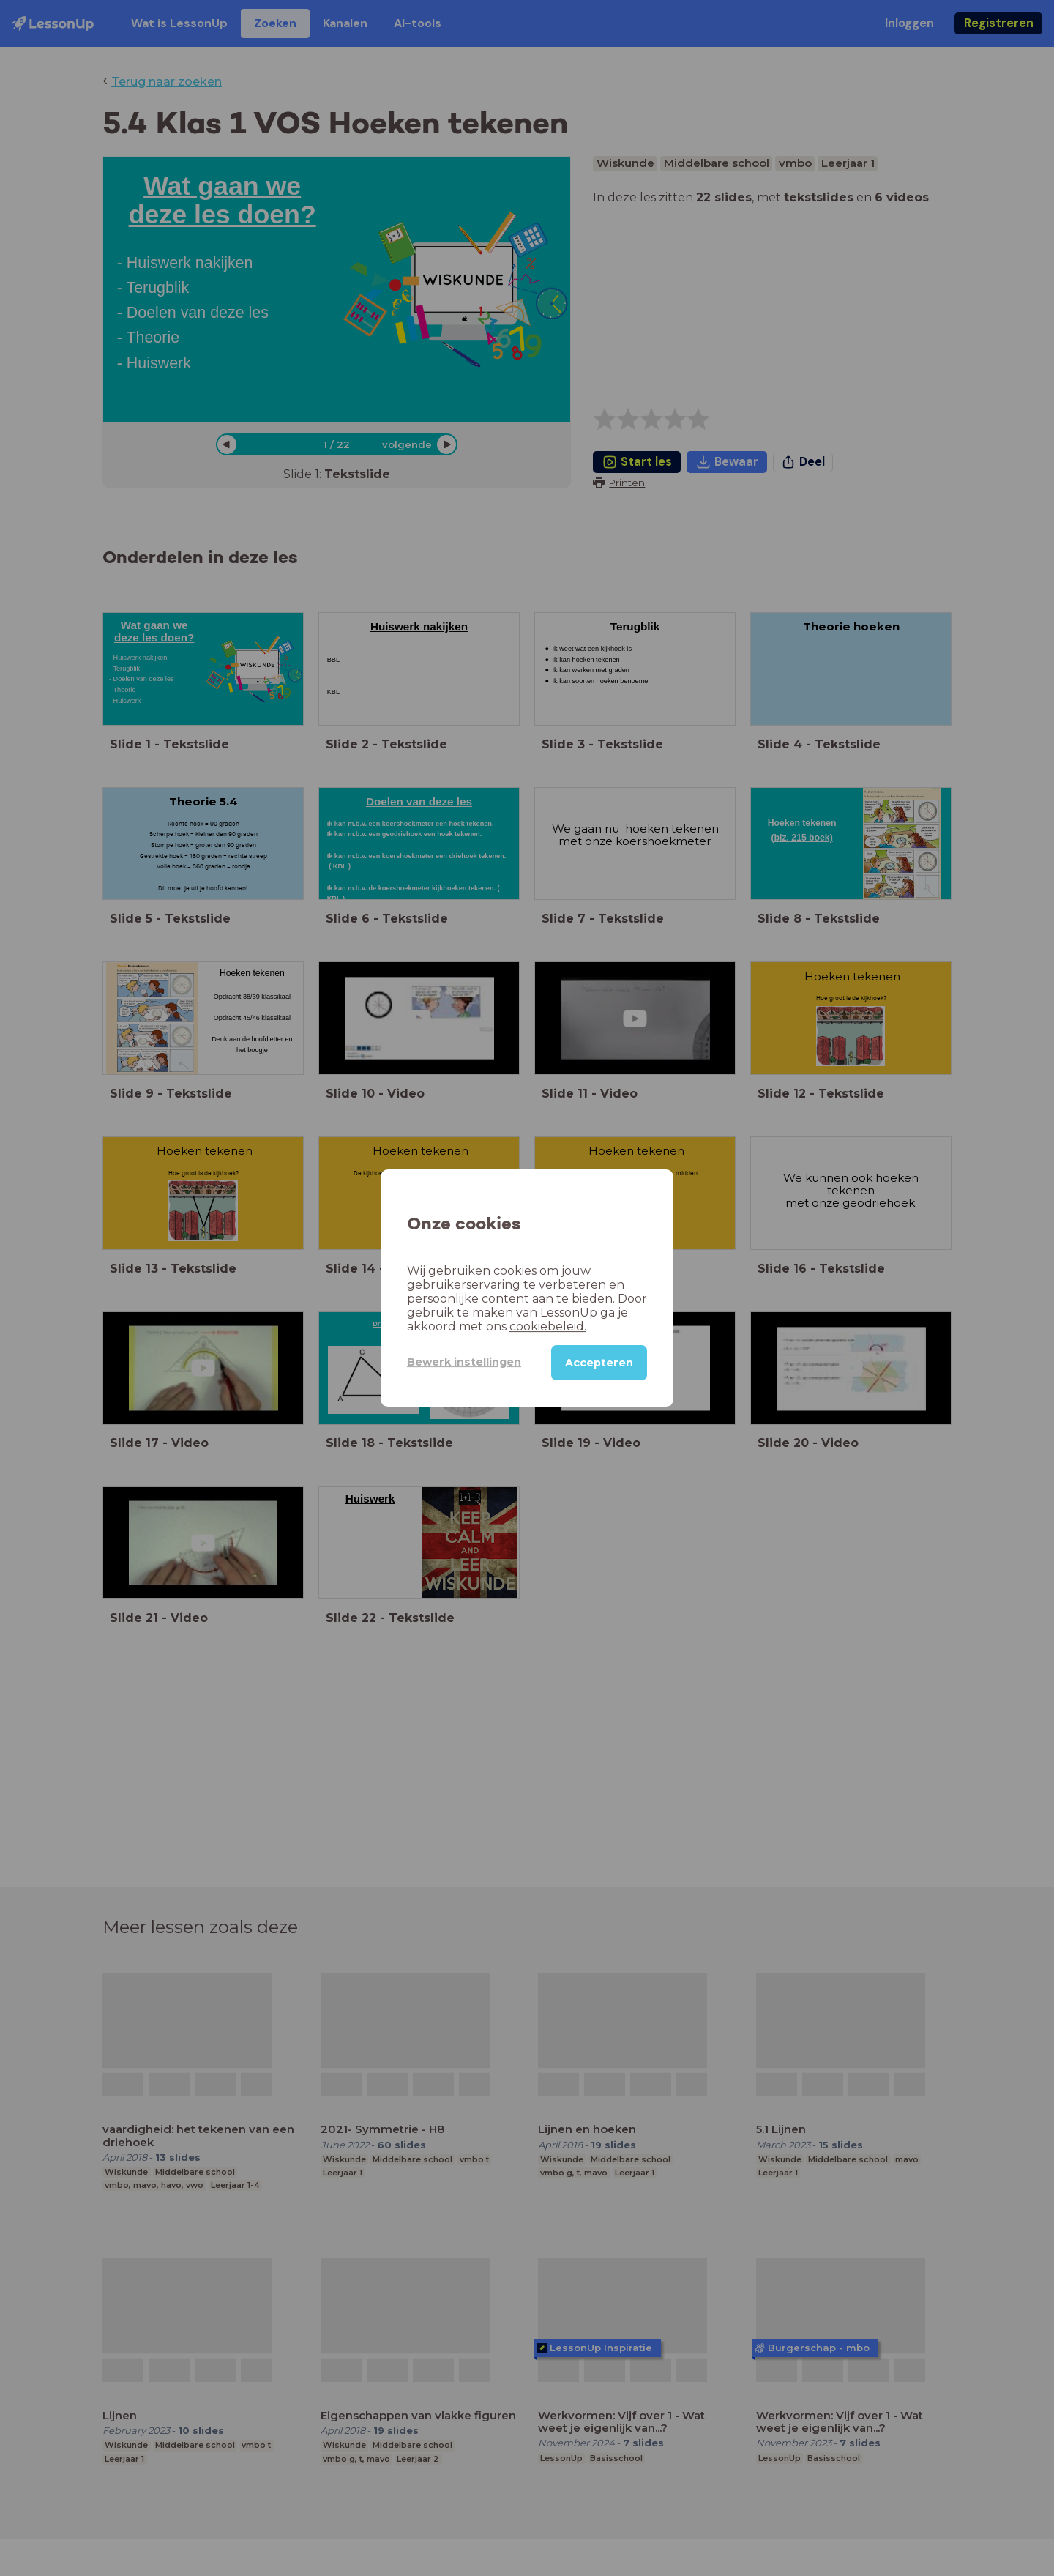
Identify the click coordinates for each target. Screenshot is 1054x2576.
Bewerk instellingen (464, 1362)
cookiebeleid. (547, 1326)
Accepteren (599, 1362)
